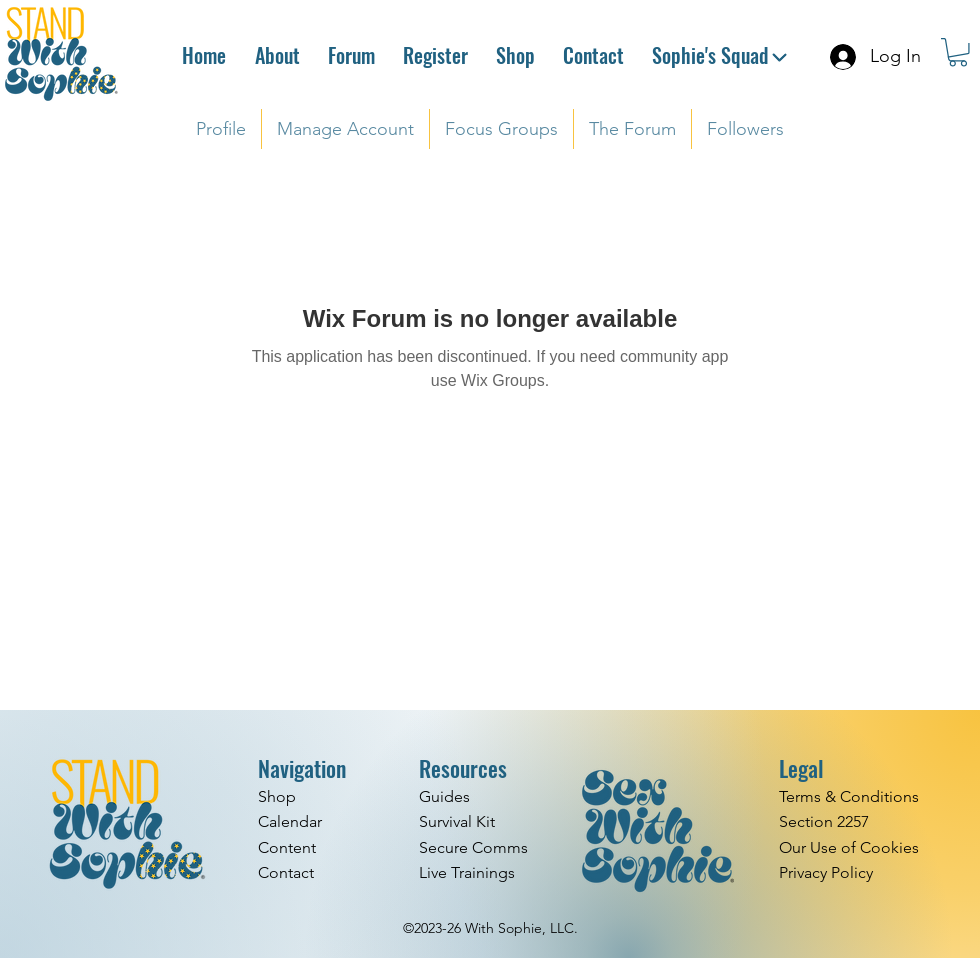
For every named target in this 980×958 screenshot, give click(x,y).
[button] (958, 52)
